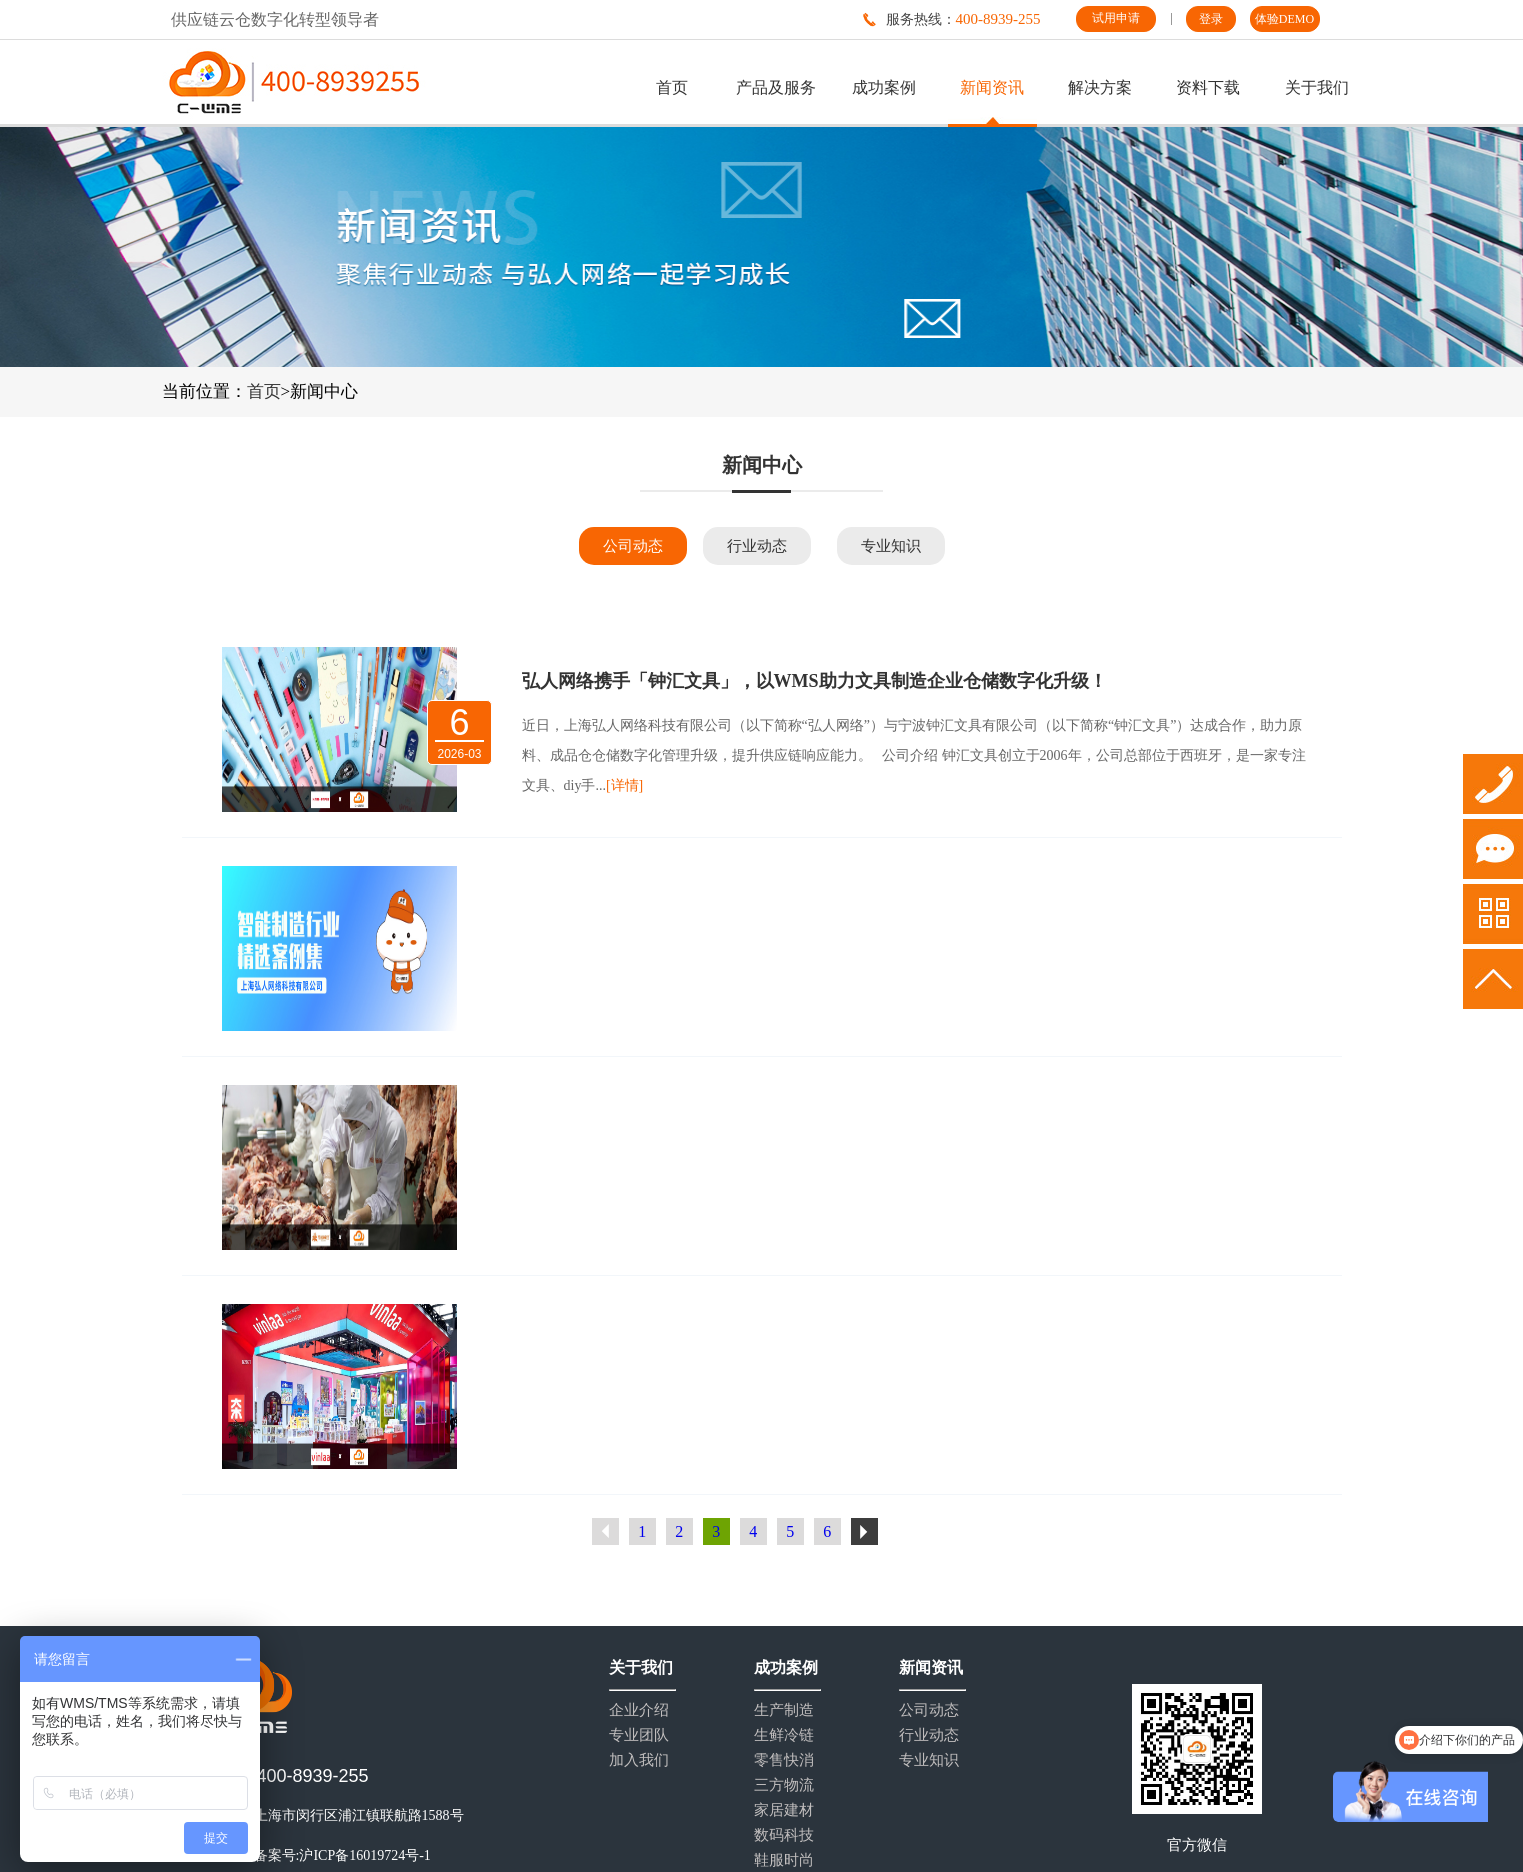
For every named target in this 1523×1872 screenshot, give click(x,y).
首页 (672, 87)
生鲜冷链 (784, 1735)
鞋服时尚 (784, 1860)
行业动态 (757, 546)
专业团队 (639, 1735)
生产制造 (784, 1710)
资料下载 (1208, 87)
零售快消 (784, 1760)
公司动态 (633, 546)
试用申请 (1116, 18)
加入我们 (639, 1760)
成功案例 (884, 87)
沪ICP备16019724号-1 (364, 1855)
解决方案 (1100, 87)
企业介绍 (639, 1710)
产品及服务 (776, 87)
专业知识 (891, 546)
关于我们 (1317, 87)
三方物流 (784, 1785)
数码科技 (784, 1835)
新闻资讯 (992, 87)
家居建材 (784, 1810)
